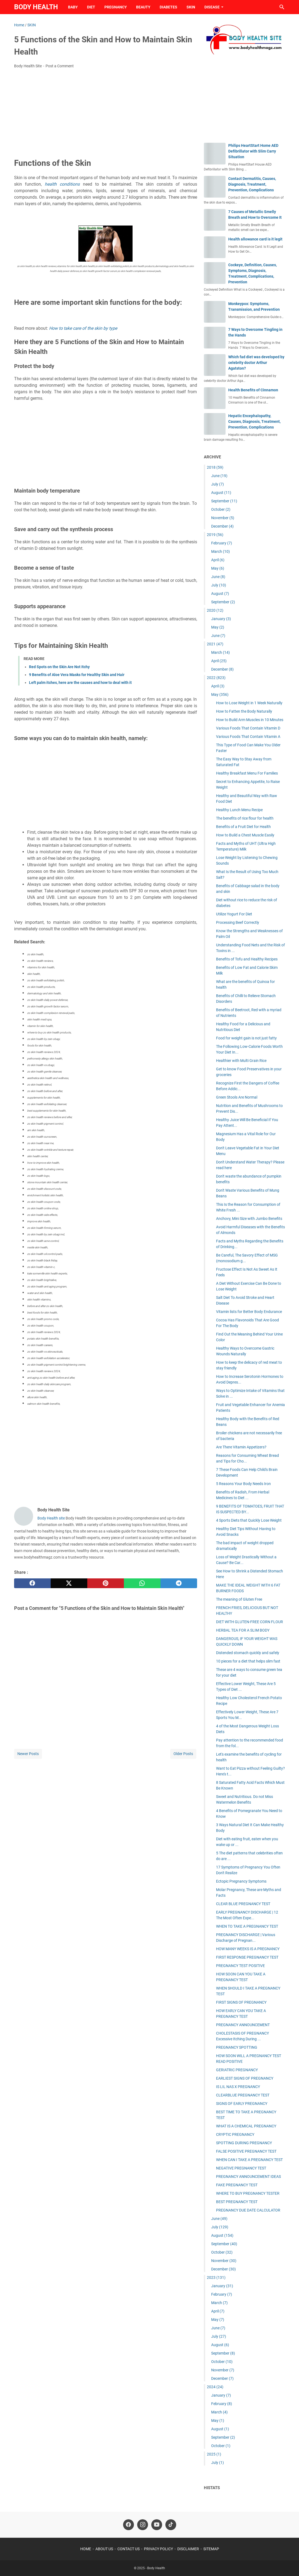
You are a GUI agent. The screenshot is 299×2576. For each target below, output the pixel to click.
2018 (215, 467)
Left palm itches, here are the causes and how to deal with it (80, 682)
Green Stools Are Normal (236, 1097)
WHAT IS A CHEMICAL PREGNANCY (246, 2126)
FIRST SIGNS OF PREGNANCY (241, 2002)
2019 (215, 534)
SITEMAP (211, 2549)
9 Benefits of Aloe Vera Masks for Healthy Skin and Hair (76, 674)
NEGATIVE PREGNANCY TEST (241, 2168)
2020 (215, 610)
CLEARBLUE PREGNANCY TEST (242, 2095)
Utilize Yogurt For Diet (234, 914)
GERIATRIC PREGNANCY (237, 2070)
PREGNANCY (115, 7)
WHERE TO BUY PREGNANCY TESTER (247, 2193)
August (221, 492)
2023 (216, 2277)
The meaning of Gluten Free (239, 1599)
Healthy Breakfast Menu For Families (247, 773)
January (221, 619)
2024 (215, 2387)
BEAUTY (143, 7)
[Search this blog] (282, 7)
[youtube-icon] (156, 2524)
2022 (216, 677)
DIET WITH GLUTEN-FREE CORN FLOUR (249, 1622)
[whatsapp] (142, 1583)
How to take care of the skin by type (83, 328)
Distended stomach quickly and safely (247, 1653)
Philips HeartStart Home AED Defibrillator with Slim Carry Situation (253, 151)
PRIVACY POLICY (158, 2549)
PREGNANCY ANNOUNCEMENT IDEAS (248, 2176)
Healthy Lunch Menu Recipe (239, 810)
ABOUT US (104, 2549)
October (220, 509)
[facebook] (32, 1583)
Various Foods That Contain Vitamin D (248, 728)
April (217, 560)
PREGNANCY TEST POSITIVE (240, 1965)
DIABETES (168, 7)
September (224, 501)
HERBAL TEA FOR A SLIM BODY (242, 1630)
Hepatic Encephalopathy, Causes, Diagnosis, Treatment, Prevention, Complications (254, 421)
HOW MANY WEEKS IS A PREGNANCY (247, 1949)
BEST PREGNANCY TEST (237, 2202)
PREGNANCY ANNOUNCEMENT (243, 2025)
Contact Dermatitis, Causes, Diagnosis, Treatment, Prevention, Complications (252, 184)
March (220, 551)
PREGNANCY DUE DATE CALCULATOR (248, 2210)
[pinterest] (105, 1583)
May (217, 568)
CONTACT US (128, 2549)
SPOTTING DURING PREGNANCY (244, 2143)
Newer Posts (28, 1754)
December (222, 526)
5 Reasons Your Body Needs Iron (243, 1483)
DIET (91, 7)
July (217, 484)
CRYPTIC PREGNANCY (235, 2134)
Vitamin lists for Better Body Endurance (249, 1311)
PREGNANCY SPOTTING (236, 2047)
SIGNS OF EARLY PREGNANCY (241, 2103)
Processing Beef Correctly (237, 922)
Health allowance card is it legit (255, 239)
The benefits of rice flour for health (245, 818)
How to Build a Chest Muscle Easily (245, 835)
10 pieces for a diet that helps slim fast (248, 1661)
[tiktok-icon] (170, 2524)
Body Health (36, 7)
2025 (214, 2454)
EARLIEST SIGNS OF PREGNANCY (244, 2078)
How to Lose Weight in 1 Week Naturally (249, 703)
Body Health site (51, 1518)
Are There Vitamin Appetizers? (241, 1447)
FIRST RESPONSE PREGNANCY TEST (247, 1957)
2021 (215, 644)
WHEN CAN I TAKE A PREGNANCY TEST (249, 2160)
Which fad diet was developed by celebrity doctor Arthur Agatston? (256, 362)
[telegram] (178, 1583)
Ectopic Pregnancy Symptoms (241, 1881)
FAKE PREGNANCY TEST (237, 2185)
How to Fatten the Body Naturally (244, 711)
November (222, 518)
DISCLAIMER (188, 2549)
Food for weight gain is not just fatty (246, 1038)
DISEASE (212, 7)
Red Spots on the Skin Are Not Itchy (59, 667)
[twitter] (69, 1583)
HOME (85, 2549)
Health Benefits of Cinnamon (253, 390)
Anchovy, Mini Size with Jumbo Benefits (249, 1218)
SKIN (191, 7)
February (221, 543)
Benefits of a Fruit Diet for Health (243, 826)
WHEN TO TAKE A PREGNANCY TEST (247, 1926)
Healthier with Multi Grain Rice (241, 1060)
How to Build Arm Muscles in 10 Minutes (249, 720)
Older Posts (183, 1754)
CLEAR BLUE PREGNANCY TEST (243, 1904)
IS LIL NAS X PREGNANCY (238, 2087)
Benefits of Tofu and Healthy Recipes (247, 959)
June (219, 476)
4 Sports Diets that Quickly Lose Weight (249, 1520)
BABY (73, 7)
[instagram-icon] (142, 2524)
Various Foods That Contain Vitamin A (248, 736)
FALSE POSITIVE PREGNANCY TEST (246, 2151)
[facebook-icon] (128, 2524)
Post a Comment (60, 66)
